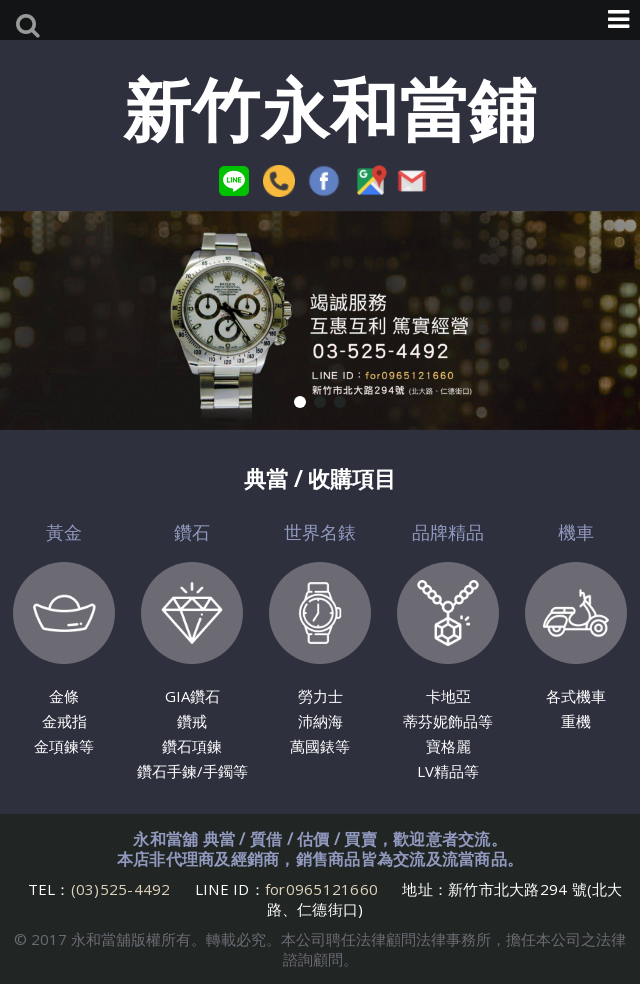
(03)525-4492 (123, 889)
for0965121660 (321, 889)
